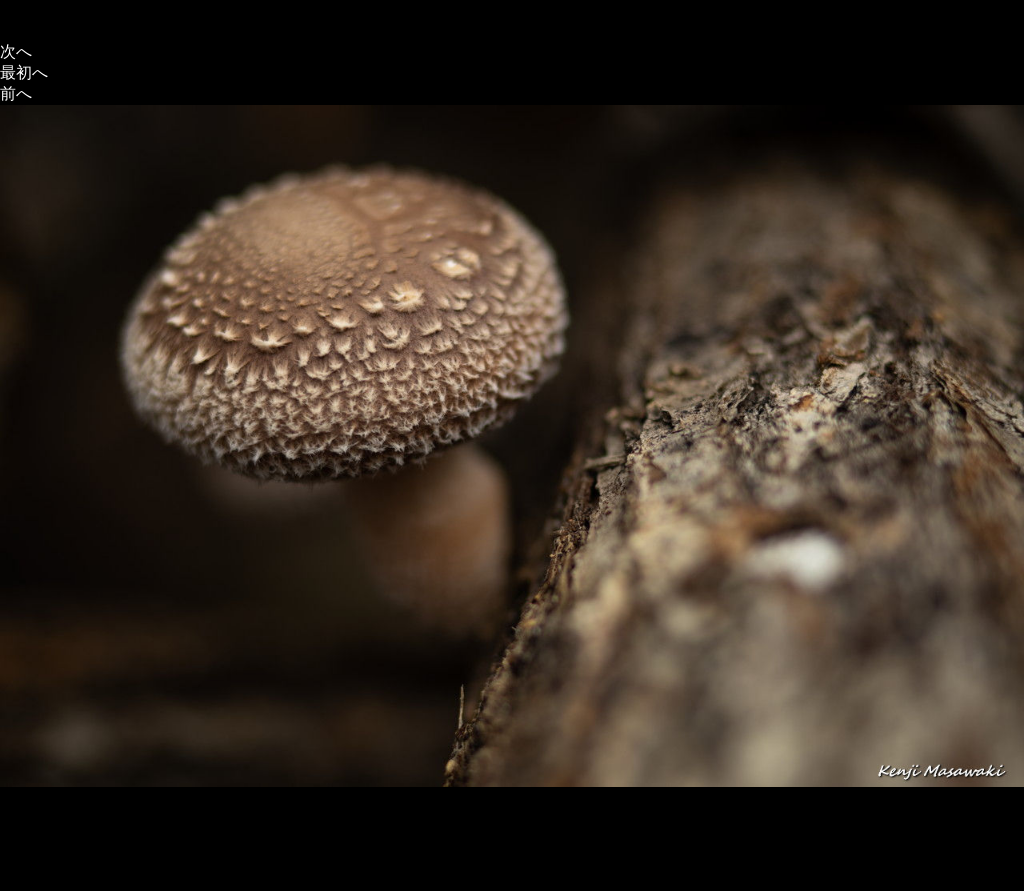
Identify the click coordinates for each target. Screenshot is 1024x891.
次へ (16, 51)
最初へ (24, 72)
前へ (16, 93)
